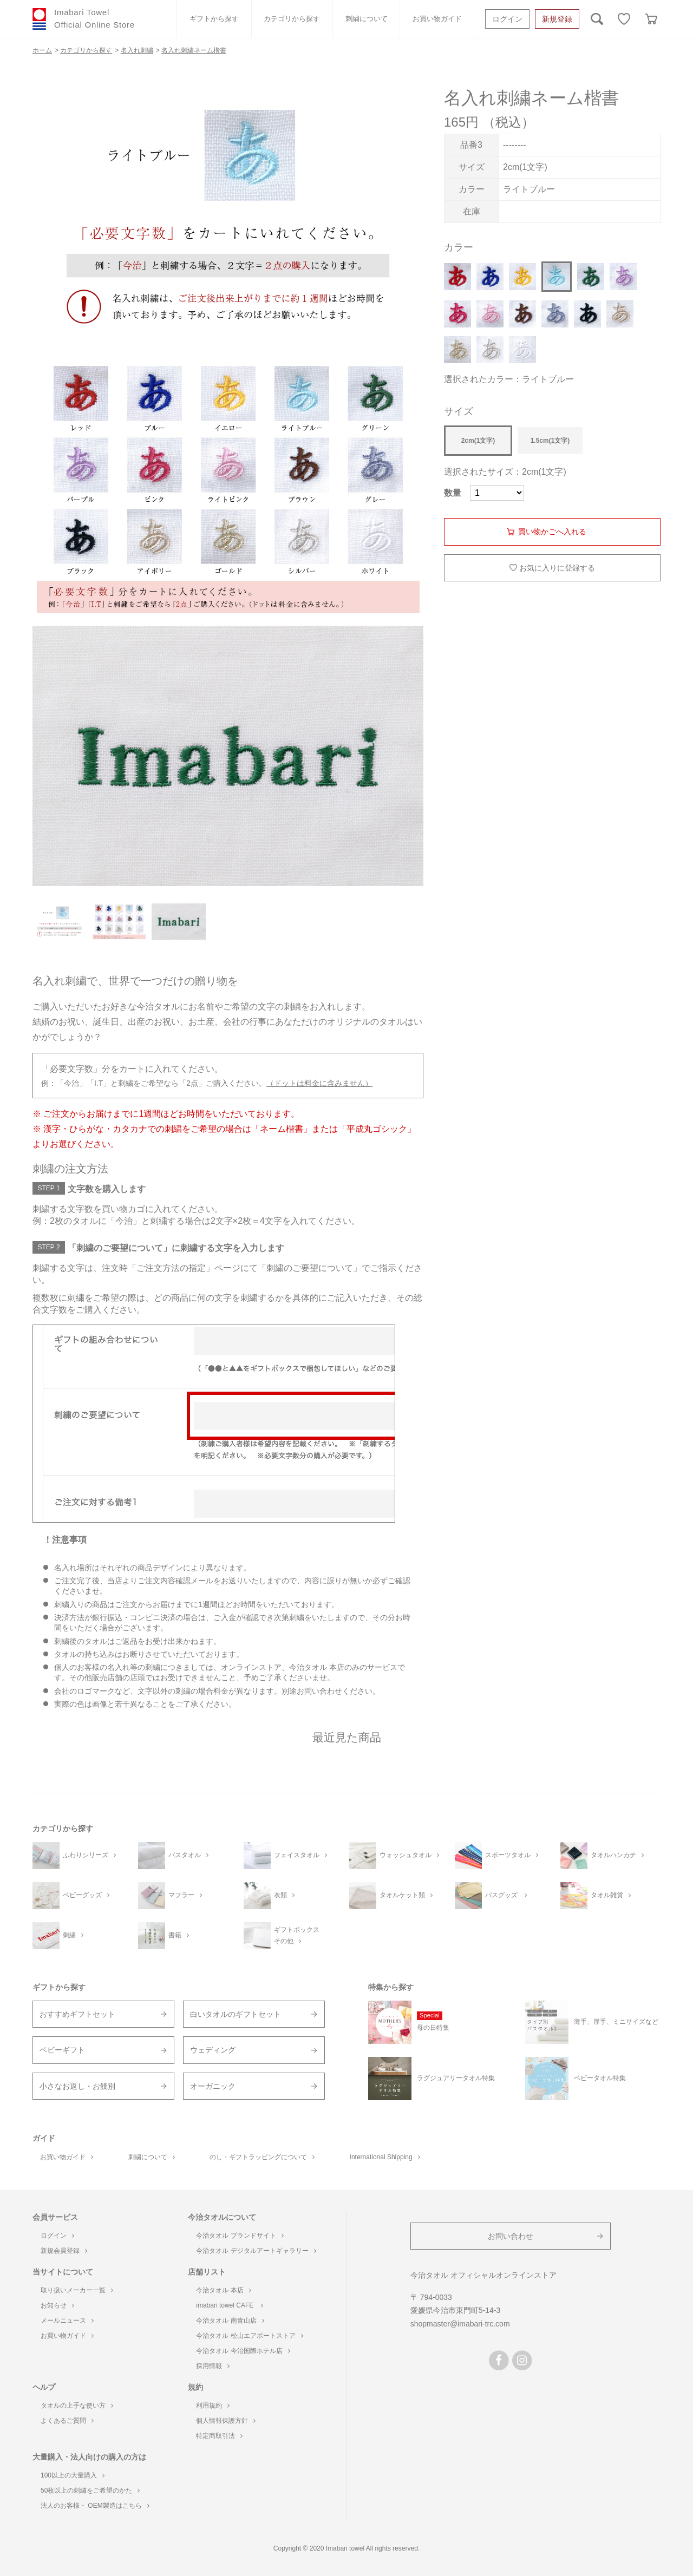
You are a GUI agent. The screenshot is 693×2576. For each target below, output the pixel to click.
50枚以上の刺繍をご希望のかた (90, 2490)
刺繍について (366, 19)
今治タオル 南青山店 (230, 2320)
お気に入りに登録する (557, 567)
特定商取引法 (219, 2436)
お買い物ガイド (437, 19)
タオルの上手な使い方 (77, 2405)
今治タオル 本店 (223, 2290)
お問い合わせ (510, 2236)
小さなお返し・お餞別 (77, 2086)
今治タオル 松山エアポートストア (249, 2335)
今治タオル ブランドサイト (239, 2235)
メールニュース (67, 2320)
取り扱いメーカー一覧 (77, 2290)
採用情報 (213, 2366)
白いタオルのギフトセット (235, 2014)
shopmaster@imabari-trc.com (460, 2323)
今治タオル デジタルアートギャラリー (256, 2250)
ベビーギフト (62, 2050)
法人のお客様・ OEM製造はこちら (95, 2505)
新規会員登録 (64, 2250)
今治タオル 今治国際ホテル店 (243, 2351)
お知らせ (57, 2305)
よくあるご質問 (67, 2420)
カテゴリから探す (292, 19)
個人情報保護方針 (226, 2420)
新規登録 (557, 19)
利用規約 (213, 2405)
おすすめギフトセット (77, 2014)
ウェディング (213, 2050)
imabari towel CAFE (229, 2305)
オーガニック (213, 2086)
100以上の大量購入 (72, 2475)
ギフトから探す (214, 19)
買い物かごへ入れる (552, 531)
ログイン (507, 19)
